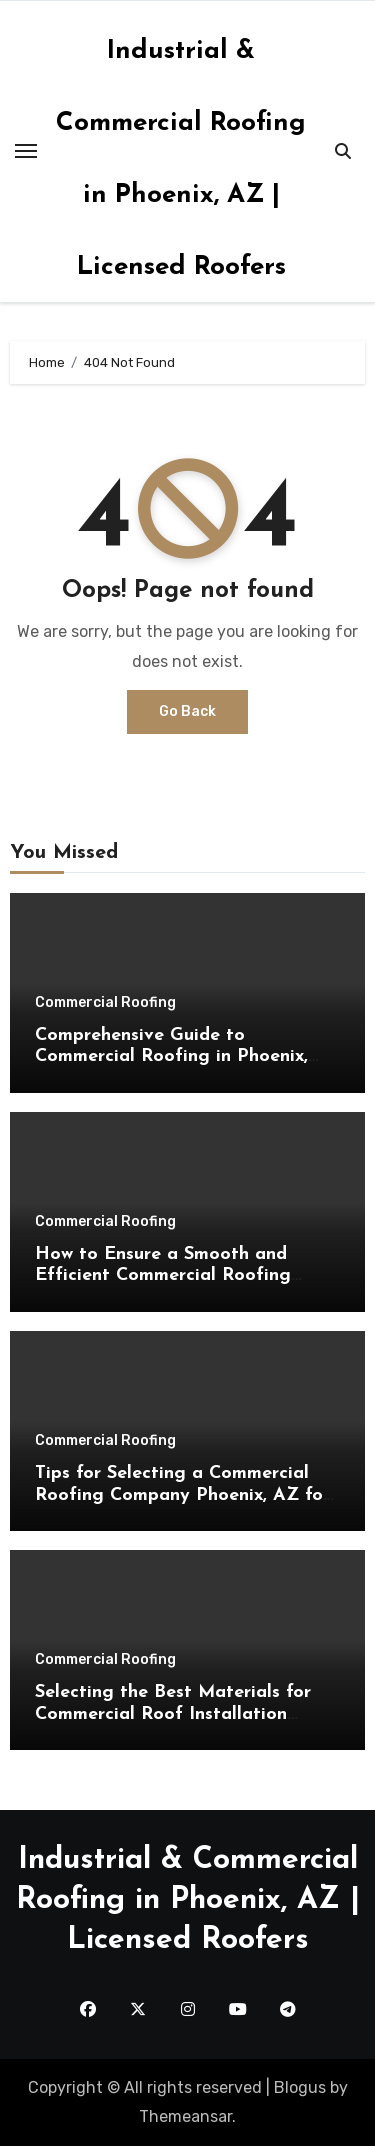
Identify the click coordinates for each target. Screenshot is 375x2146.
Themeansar (185, 2116)
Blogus (300, 2087)
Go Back (187, 711)
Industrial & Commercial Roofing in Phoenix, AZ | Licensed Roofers (188, 1900)
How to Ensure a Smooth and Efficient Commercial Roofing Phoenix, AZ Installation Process (174, 1276)
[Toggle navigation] (26, 151)
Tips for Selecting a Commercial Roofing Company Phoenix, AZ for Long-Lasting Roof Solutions (182, 1495)
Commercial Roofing (105, 1003)
